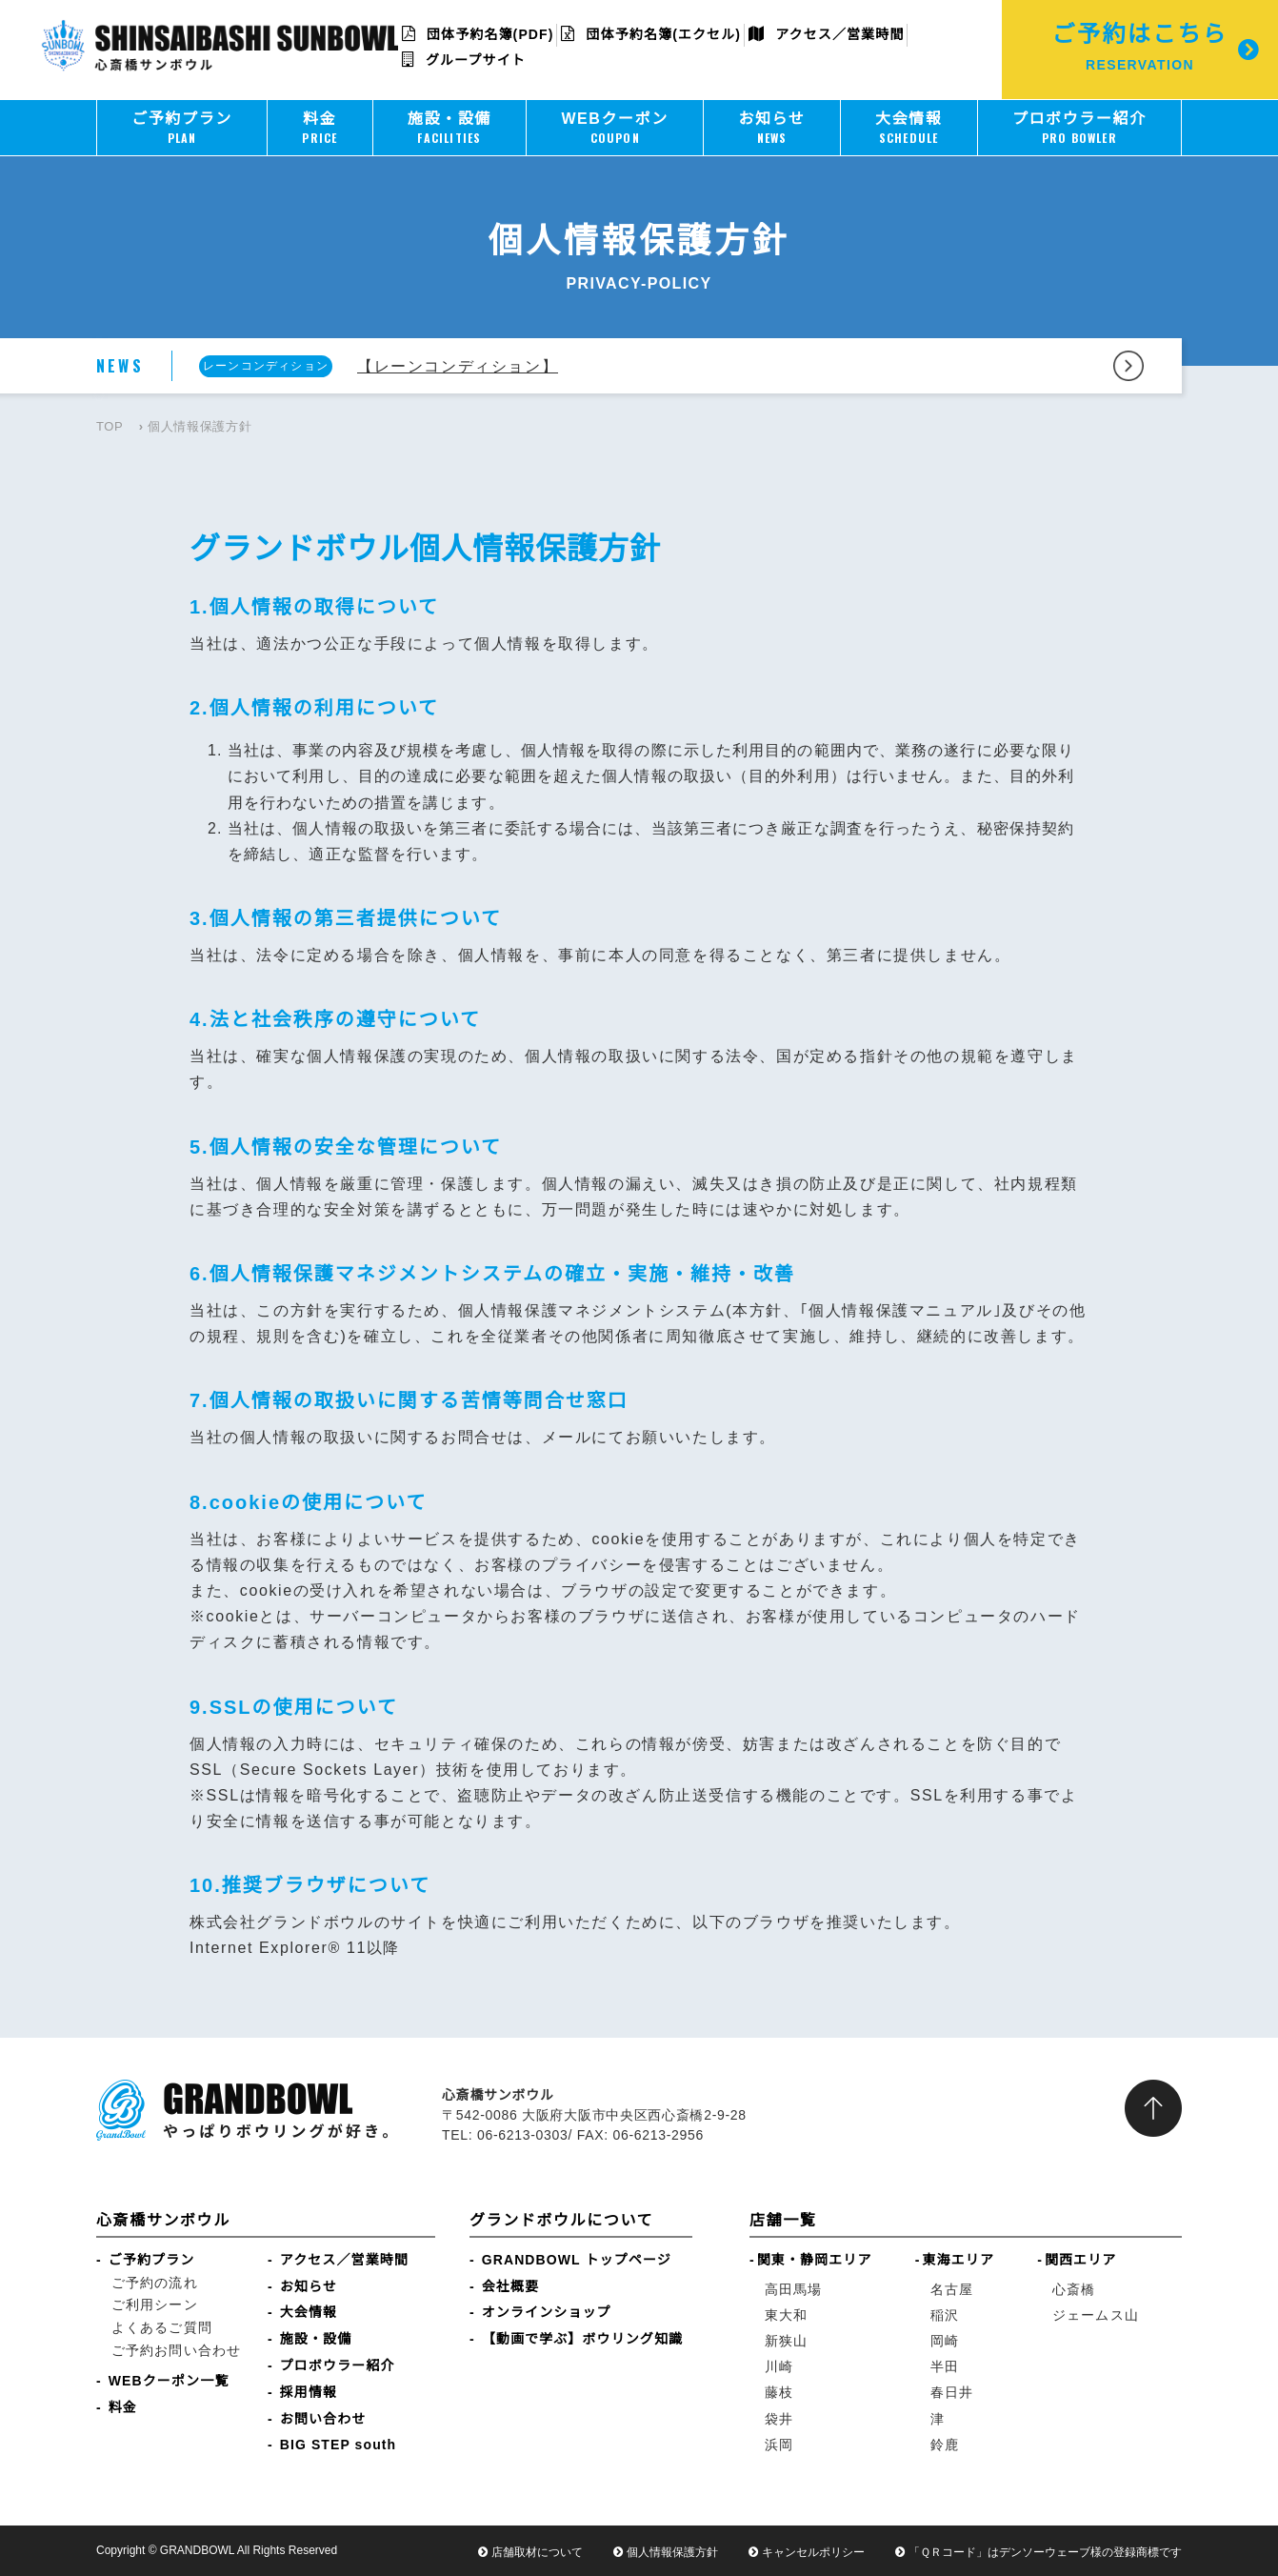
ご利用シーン (154, 2304)
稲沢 (944, 2315)
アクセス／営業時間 (826, 34)
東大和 (786, 2315)
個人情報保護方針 (672, 2552)
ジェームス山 (1095, 2315)
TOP (109, 426)
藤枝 (779, 2392)
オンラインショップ (546, 2312)
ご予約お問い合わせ (176, 2350)
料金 (123, 2407)
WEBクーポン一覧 (169, 2380)
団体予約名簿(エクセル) (651, 34)
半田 (944, 2366)
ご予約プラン (152, 2259)
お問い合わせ (323, 2418)
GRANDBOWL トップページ (576, 2259)
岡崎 (944, 2340)
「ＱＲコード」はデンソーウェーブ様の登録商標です (1045, 2552)
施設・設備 (316, 2338)
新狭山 (786, 2340)
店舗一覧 (782, 2220)
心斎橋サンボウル (163, 2220)
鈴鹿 (944, 2444)
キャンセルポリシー (813, 2552)
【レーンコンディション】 (457, 366)
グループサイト (464, 60)
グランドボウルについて (561, 2220)
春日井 (951, 2392)
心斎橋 (1073, 2289)
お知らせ (308, 2286)
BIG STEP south (338, 2444)
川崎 (779, 2366)
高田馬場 (793, 2289)
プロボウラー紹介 (337, 2365)
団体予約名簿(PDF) (478, 34)
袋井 (779, 2418)
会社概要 (510, 2286)
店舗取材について (537, 2552)
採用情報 (308, 2392)
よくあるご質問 (161, 2327)
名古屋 (951, 2289)
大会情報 (308, 2312)
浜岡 (779, 2444)
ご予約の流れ (154, 2282)
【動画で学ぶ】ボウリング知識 (582, 2338)
